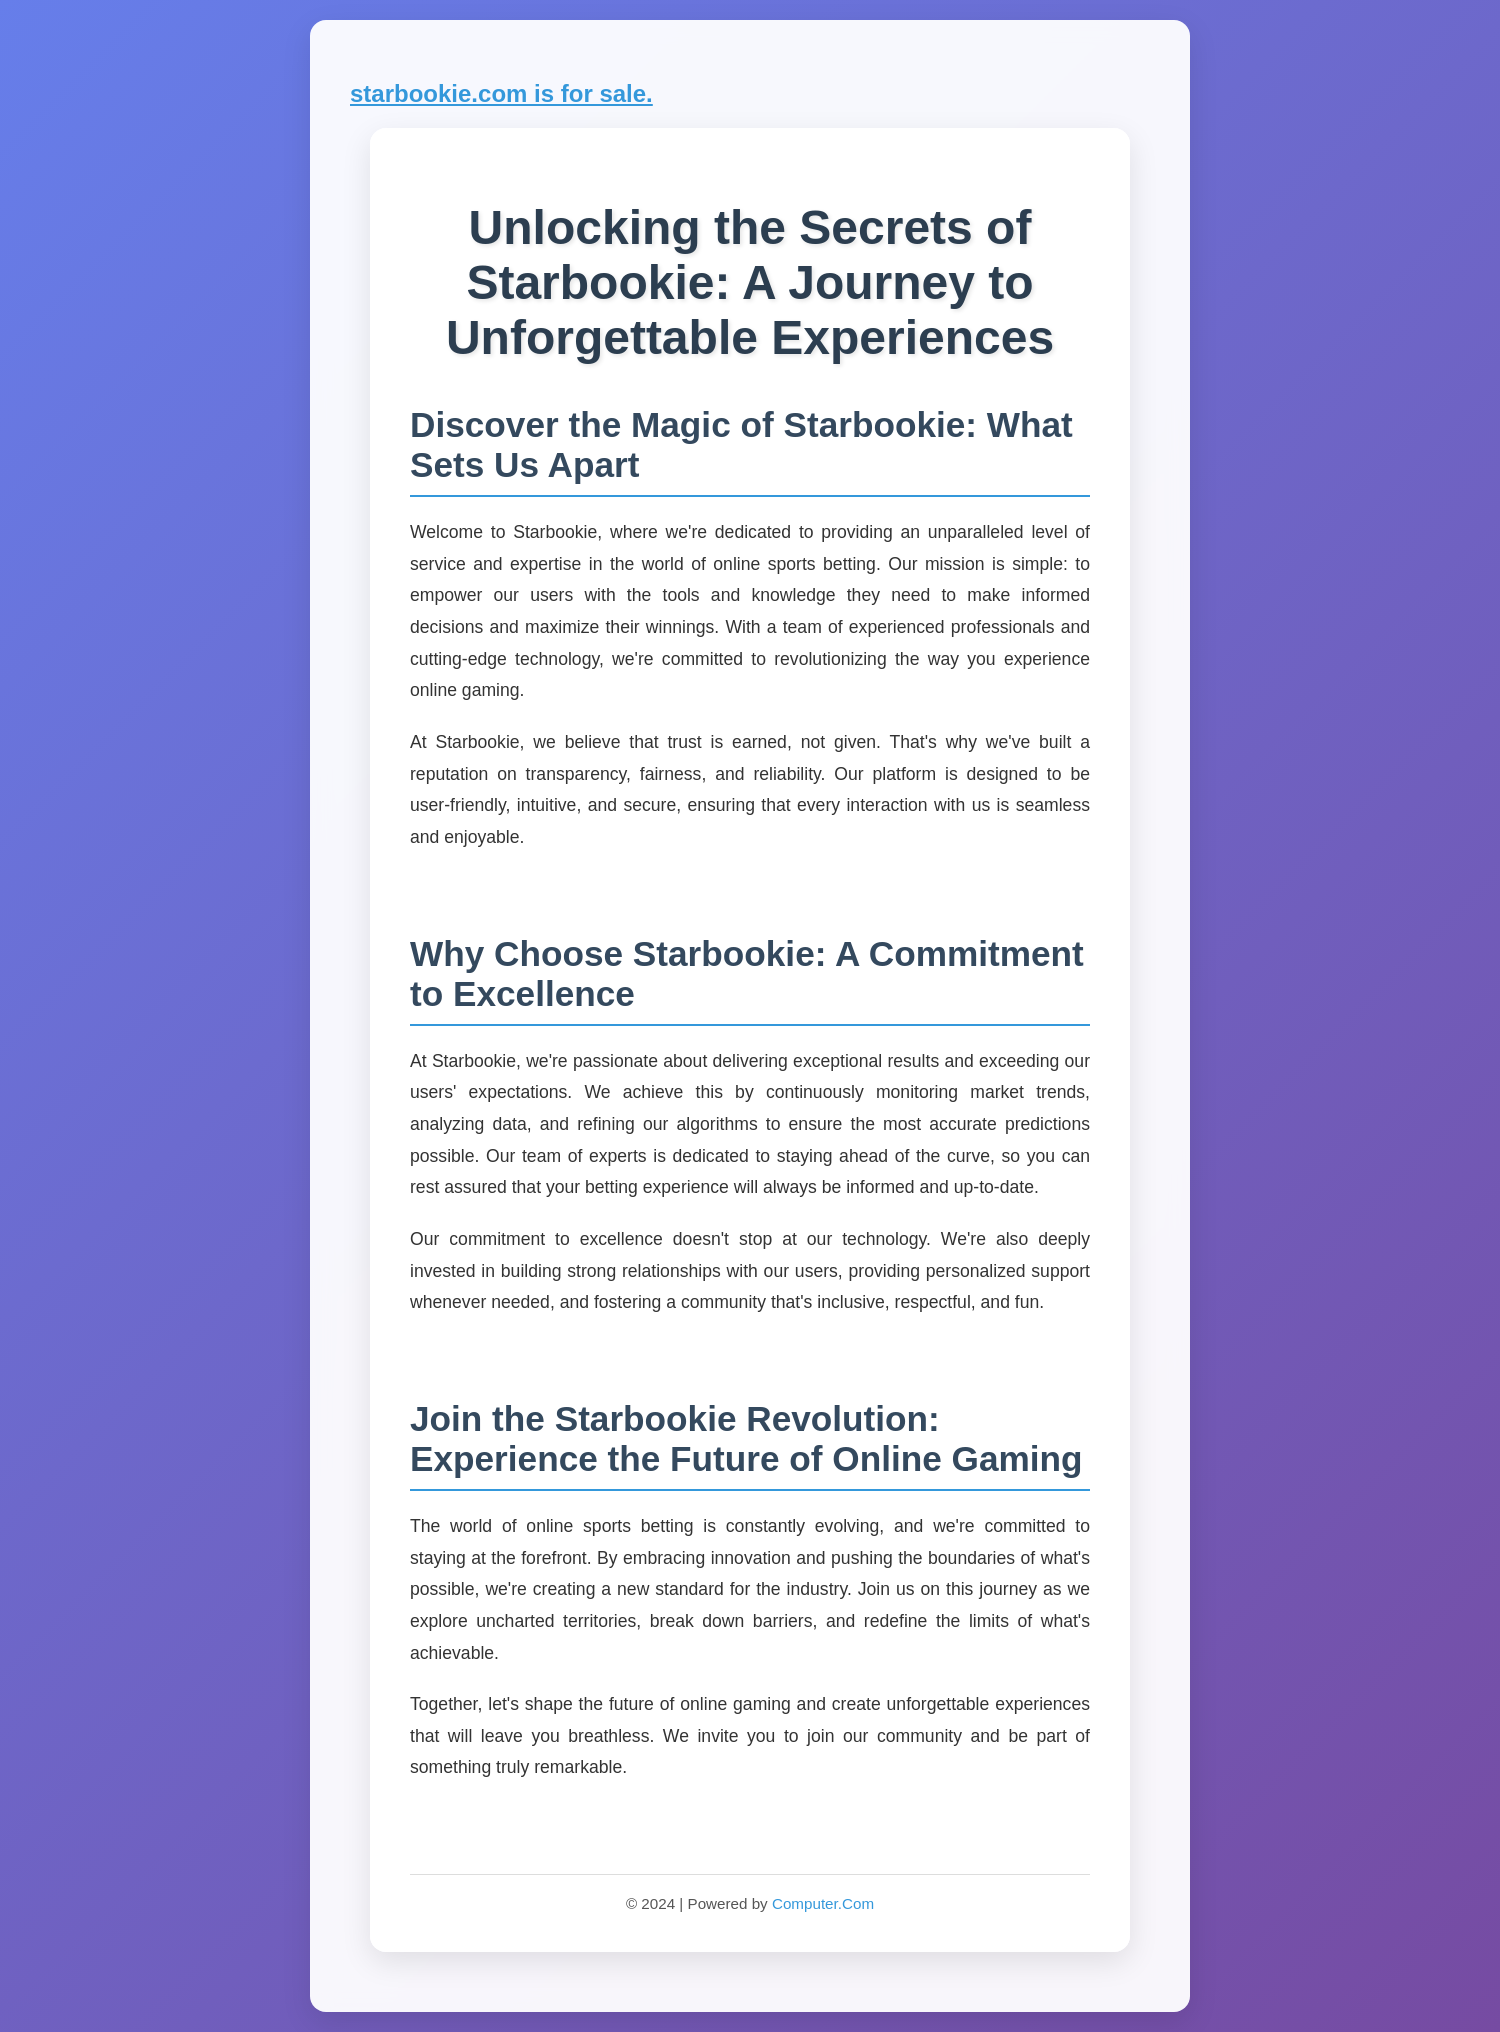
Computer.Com (823, 1903)
